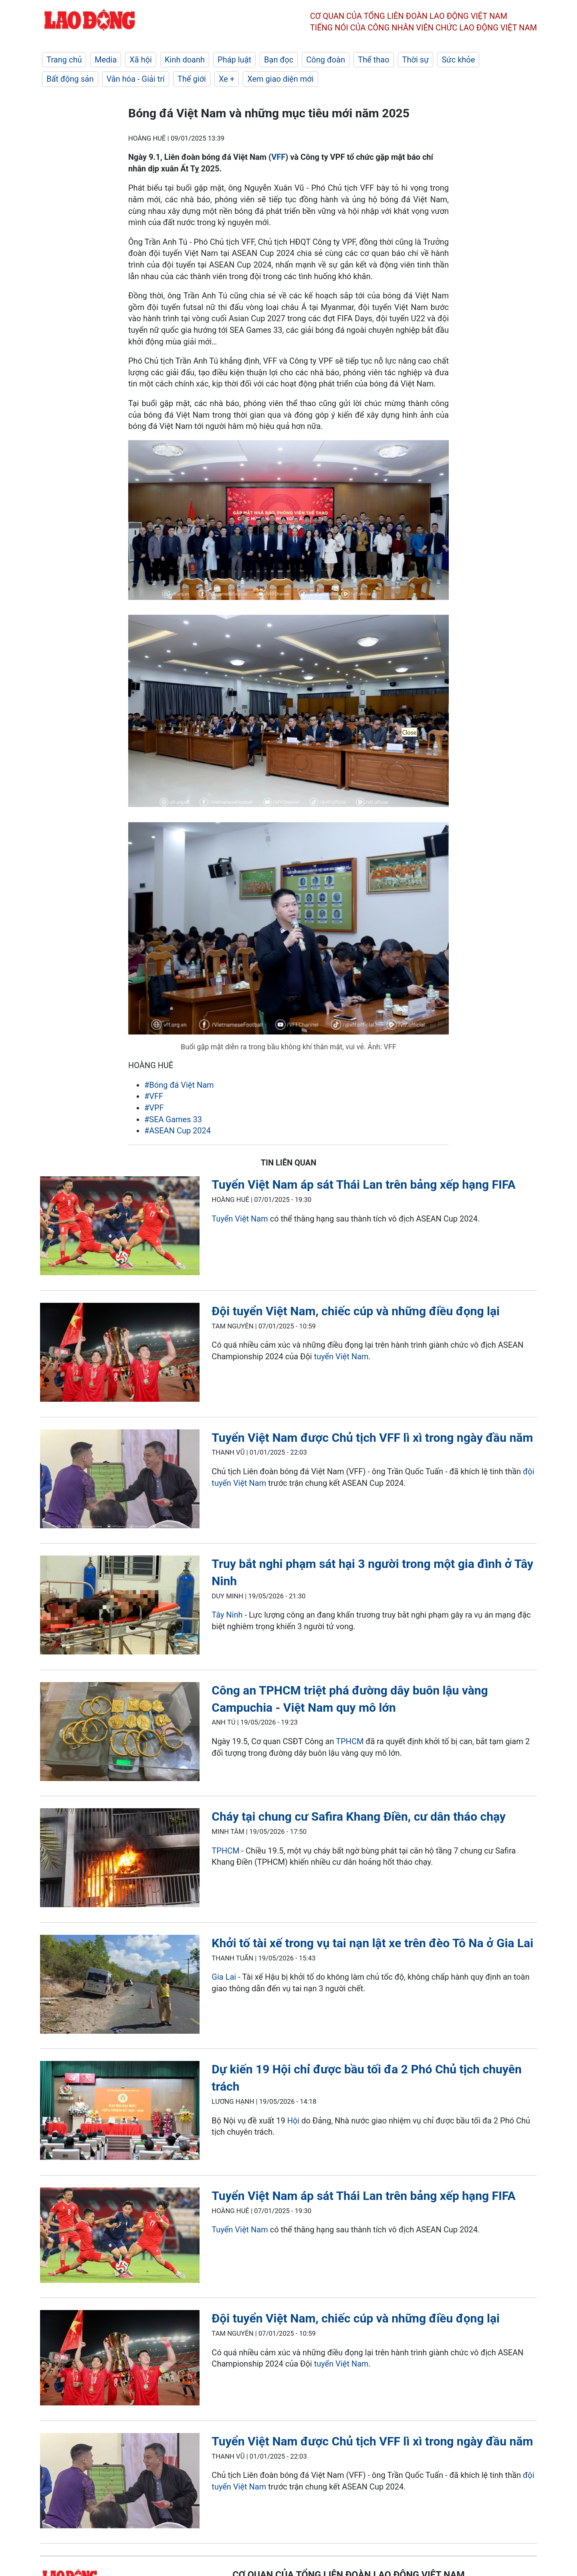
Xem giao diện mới (280, 79)
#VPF (154, 1108)
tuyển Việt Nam (341, 1356)
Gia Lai (224, 1977)
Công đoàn (325, 59)
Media (106, 59)
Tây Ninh (227, 1615)
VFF (278, 157)
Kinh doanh (185, 59)
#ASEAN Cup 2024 (177, 1130)
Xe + (226, 79)
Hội (293, 2120)
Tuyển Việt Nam (240, 1219)
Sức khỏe (458, 59)
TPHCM (349, 1741)
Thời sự (415, 59)
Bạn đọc (278, 59)
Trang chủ (64, 59)
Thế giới (192, 79)
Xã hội (140, 59)
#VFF (153, 1096)
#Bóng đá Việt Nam (179, 1085)
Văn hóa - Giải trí (136, 79)
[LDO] (120, 1227)
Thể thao (373, 59)
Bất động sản (70, 79)
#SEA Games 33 (173, 1119)
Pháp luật (234, 59)
